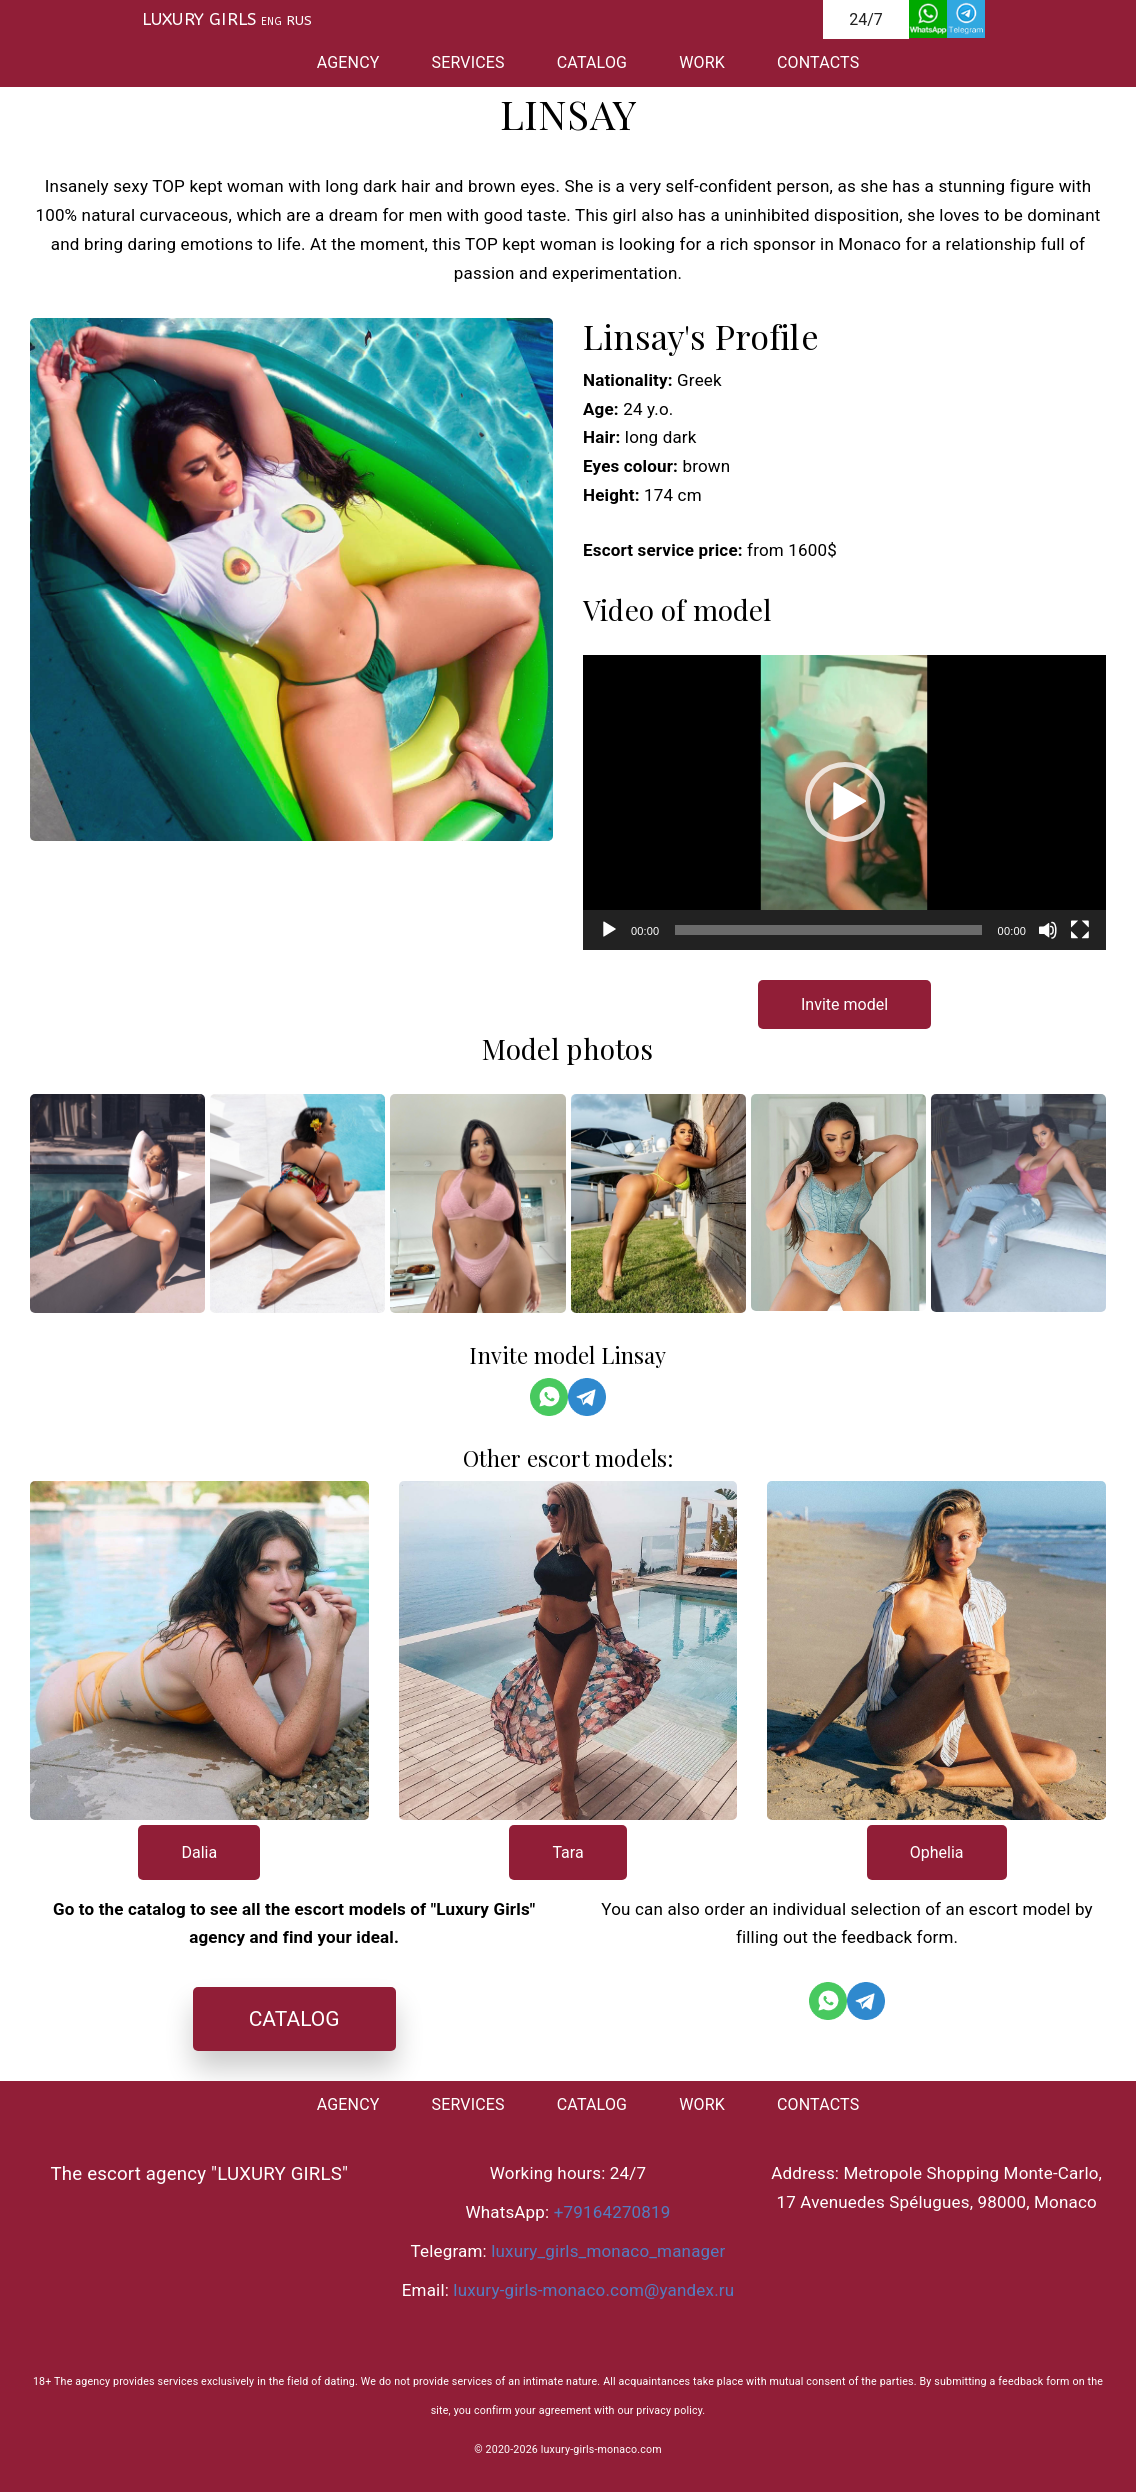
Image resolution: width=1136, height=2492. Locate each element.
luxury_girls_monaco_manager (608, 2251)
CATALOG (592, 62)
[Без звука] (1048, 930)
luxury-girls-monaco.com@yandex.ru (593, 2290)
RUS (300, 20)
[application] (844, 802)
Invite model (844, 1004)
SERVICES (468, 62)
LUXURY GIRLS (199, 19)
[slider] (828, 930)
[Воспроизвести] (609, 930)
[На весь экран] (1080, 930)
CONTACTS (818, 62)
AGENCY (348, 62)
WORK (702, 62)
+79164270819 (612, 2212)
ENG (271, 22)
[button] (845, 802)
